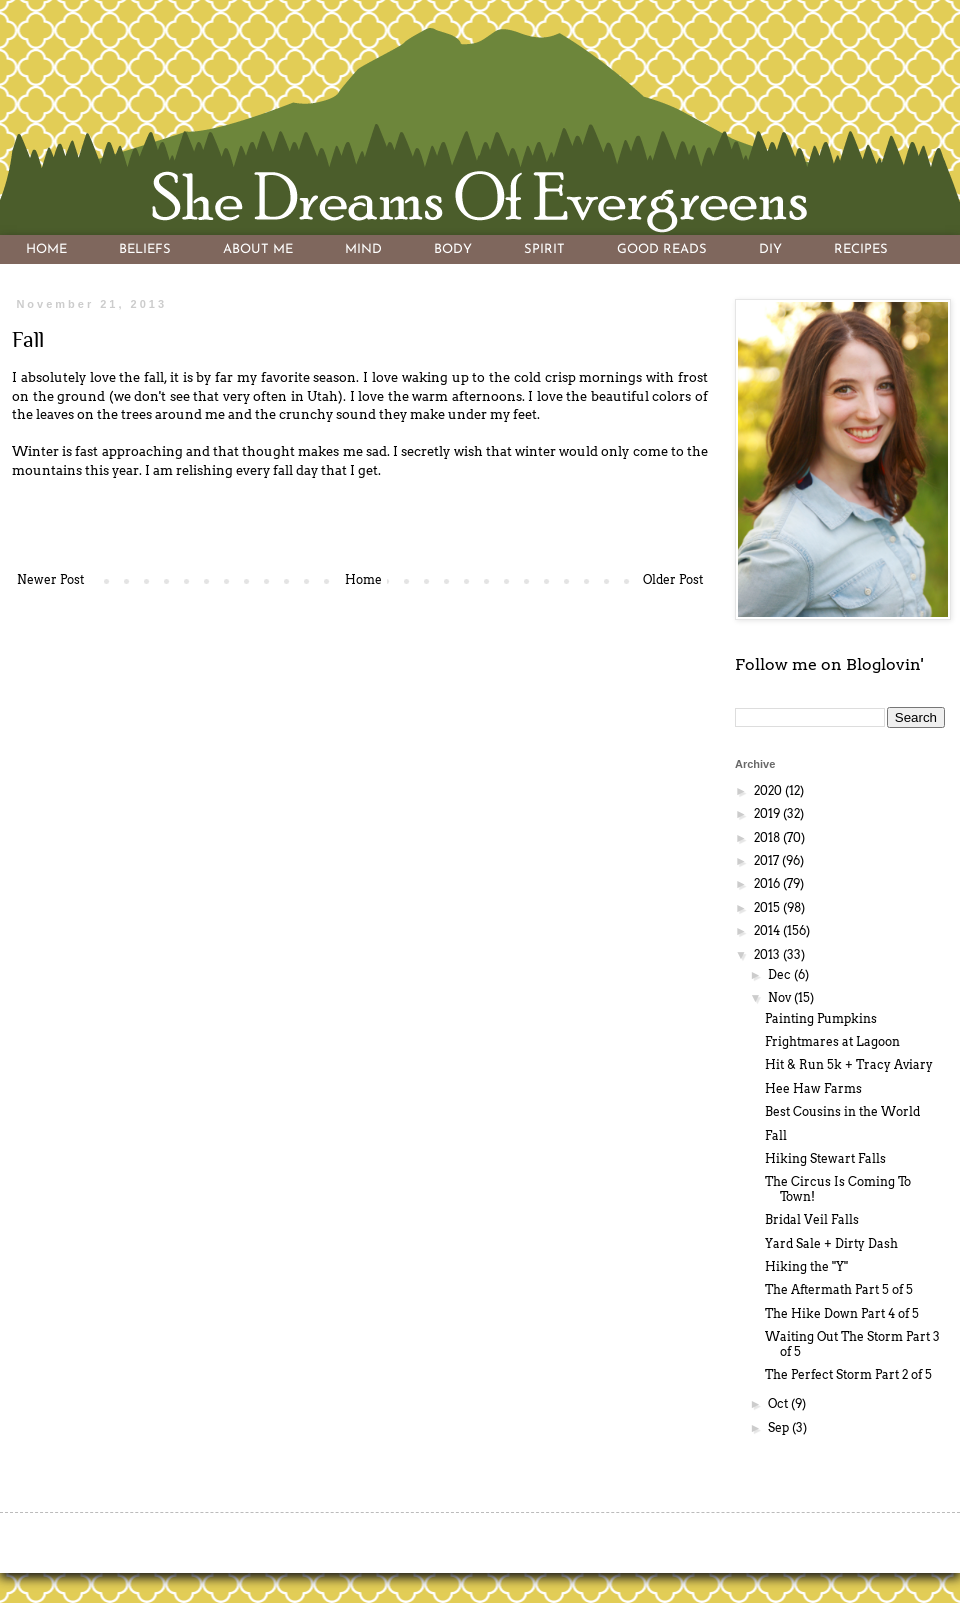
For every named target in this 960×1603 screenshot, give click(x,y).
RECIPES (861, 249)
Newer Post (50, 579)
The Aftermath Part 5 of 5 (839, 1289)
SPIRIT (544, 249)
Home (363, 579)
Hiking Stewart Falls (825, 1158)
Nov (781, 997)
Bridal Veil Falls (812, 1219)
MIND (363, 249)
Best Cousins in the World (842, 1111)
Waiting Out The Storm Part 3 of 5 (852, 1343)
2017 (768, 860)
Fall (776, 1135)
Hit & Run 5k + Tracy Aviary (849, 1064)
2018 (768, 837)
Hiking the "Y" (806, 1266)
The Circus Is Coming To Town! (838, 1188)
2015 (768, 907)
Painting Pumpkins (821, 1018)
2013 (768, 954)
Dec (781, 974)
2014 (768, 930)
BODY (453, 249)
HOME (46, 249)
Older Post (673, 579)
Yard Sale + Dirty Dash (831, 1243)
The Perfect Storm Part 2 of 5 (848, 1374)
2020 (769, 790)
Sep (780, 1427)
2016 (768, 883)
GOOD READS (662, 249)
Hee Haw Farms (813, 1088)
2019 (768, 813)
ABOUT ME (258, 249)
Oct (779, 1403)
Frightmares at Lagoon (832, 1041)
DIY (770, 249)
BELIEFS (145, 249)
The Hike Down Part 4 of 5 (842, 1313)
